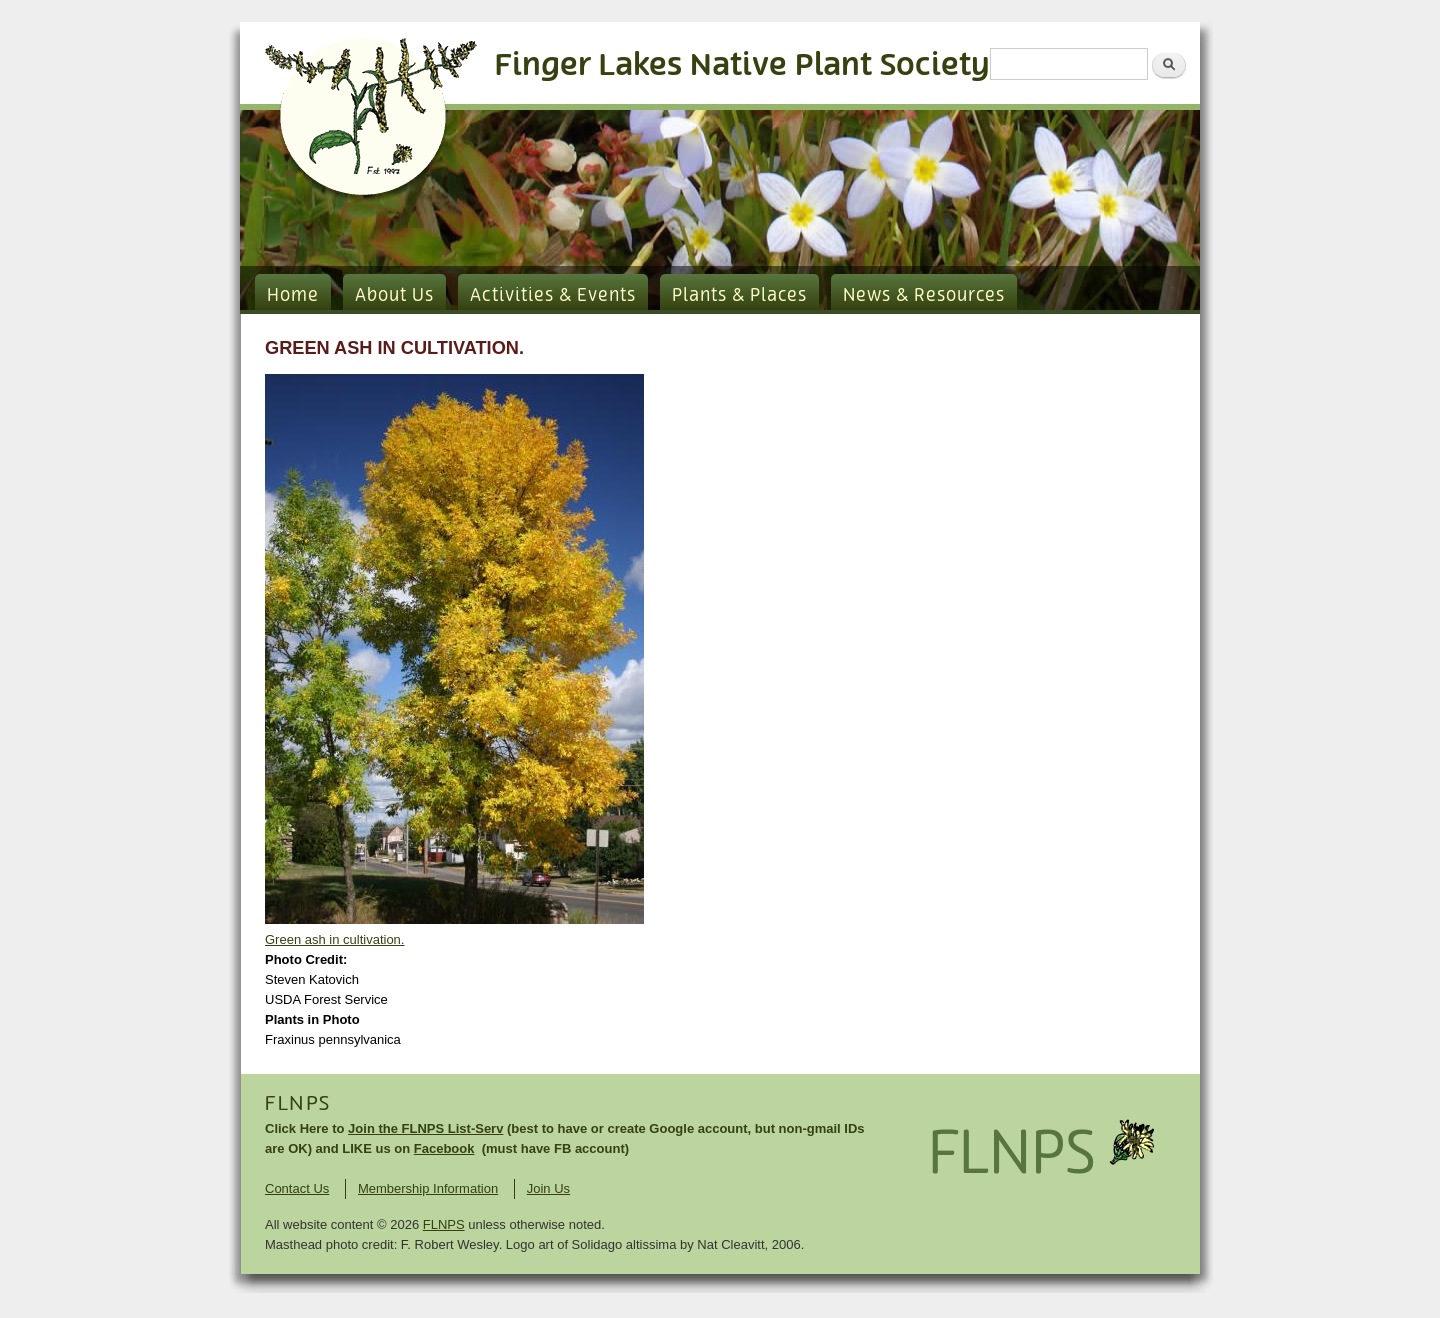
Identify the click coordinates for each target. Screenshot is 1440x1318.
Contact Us (297, 1188)
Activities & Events (553, 296)
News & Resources (924, 296)
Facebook (444, 1148)
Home (293, 296)
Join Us (548, 1188)
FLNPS (298, 1104)
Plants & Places (739, 296)
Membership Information (428, 1188)
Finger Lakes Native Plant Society (742, 65)
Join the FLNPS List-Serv (425, 1128)
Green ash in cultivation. (334, 939)
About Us (394, 296)
